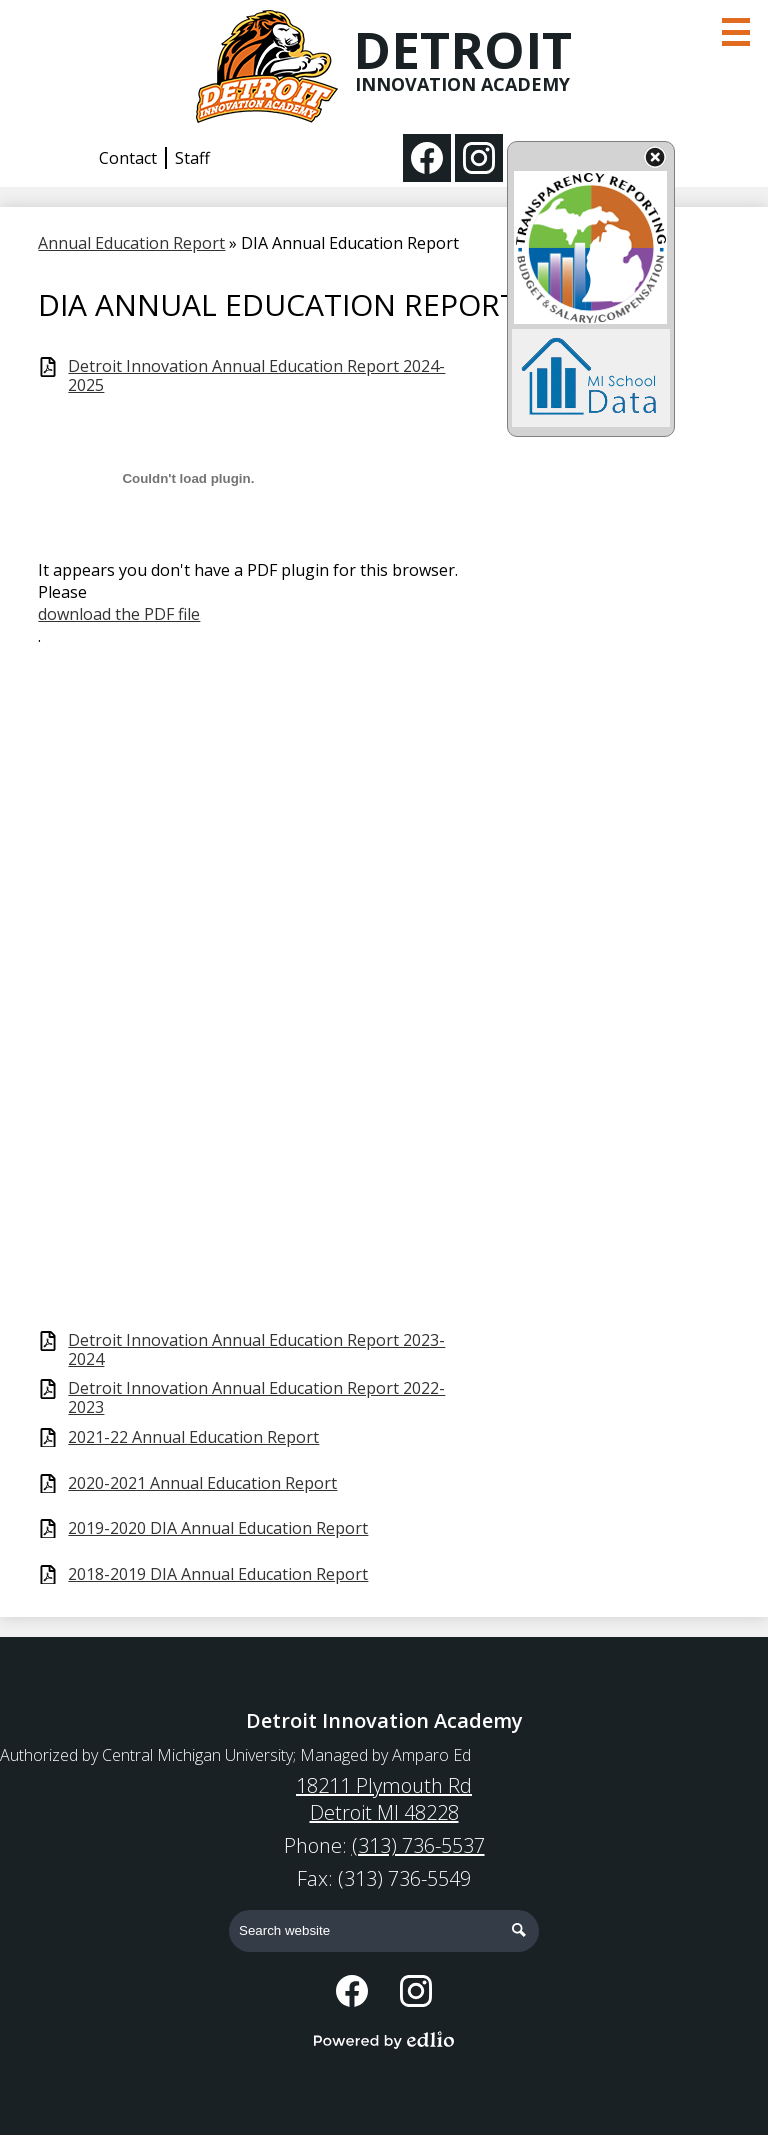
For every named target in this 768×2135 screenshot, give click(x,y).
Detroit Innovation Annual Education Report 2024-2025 (256, 376)
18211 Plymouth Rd (384, 1799)
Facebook (427, 162)
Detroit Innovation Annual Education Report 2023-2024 (256, 1350)
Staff (192, 158)
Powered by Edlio (384, 2040)
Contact (128, 158)
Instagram (479, 162)
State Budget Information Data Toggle (655, 158)
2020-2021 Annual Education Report (202, 1483)
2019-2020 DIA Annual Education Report (218, 1528)
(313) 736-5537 (418, 1845)
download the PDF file (119, 614)
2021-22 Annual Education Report (193, 1437)
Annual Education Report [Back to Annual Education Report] (131, 243)
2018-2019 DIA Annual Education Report (218, 1574)
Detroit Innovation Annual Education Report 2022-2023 (256, 1398)
